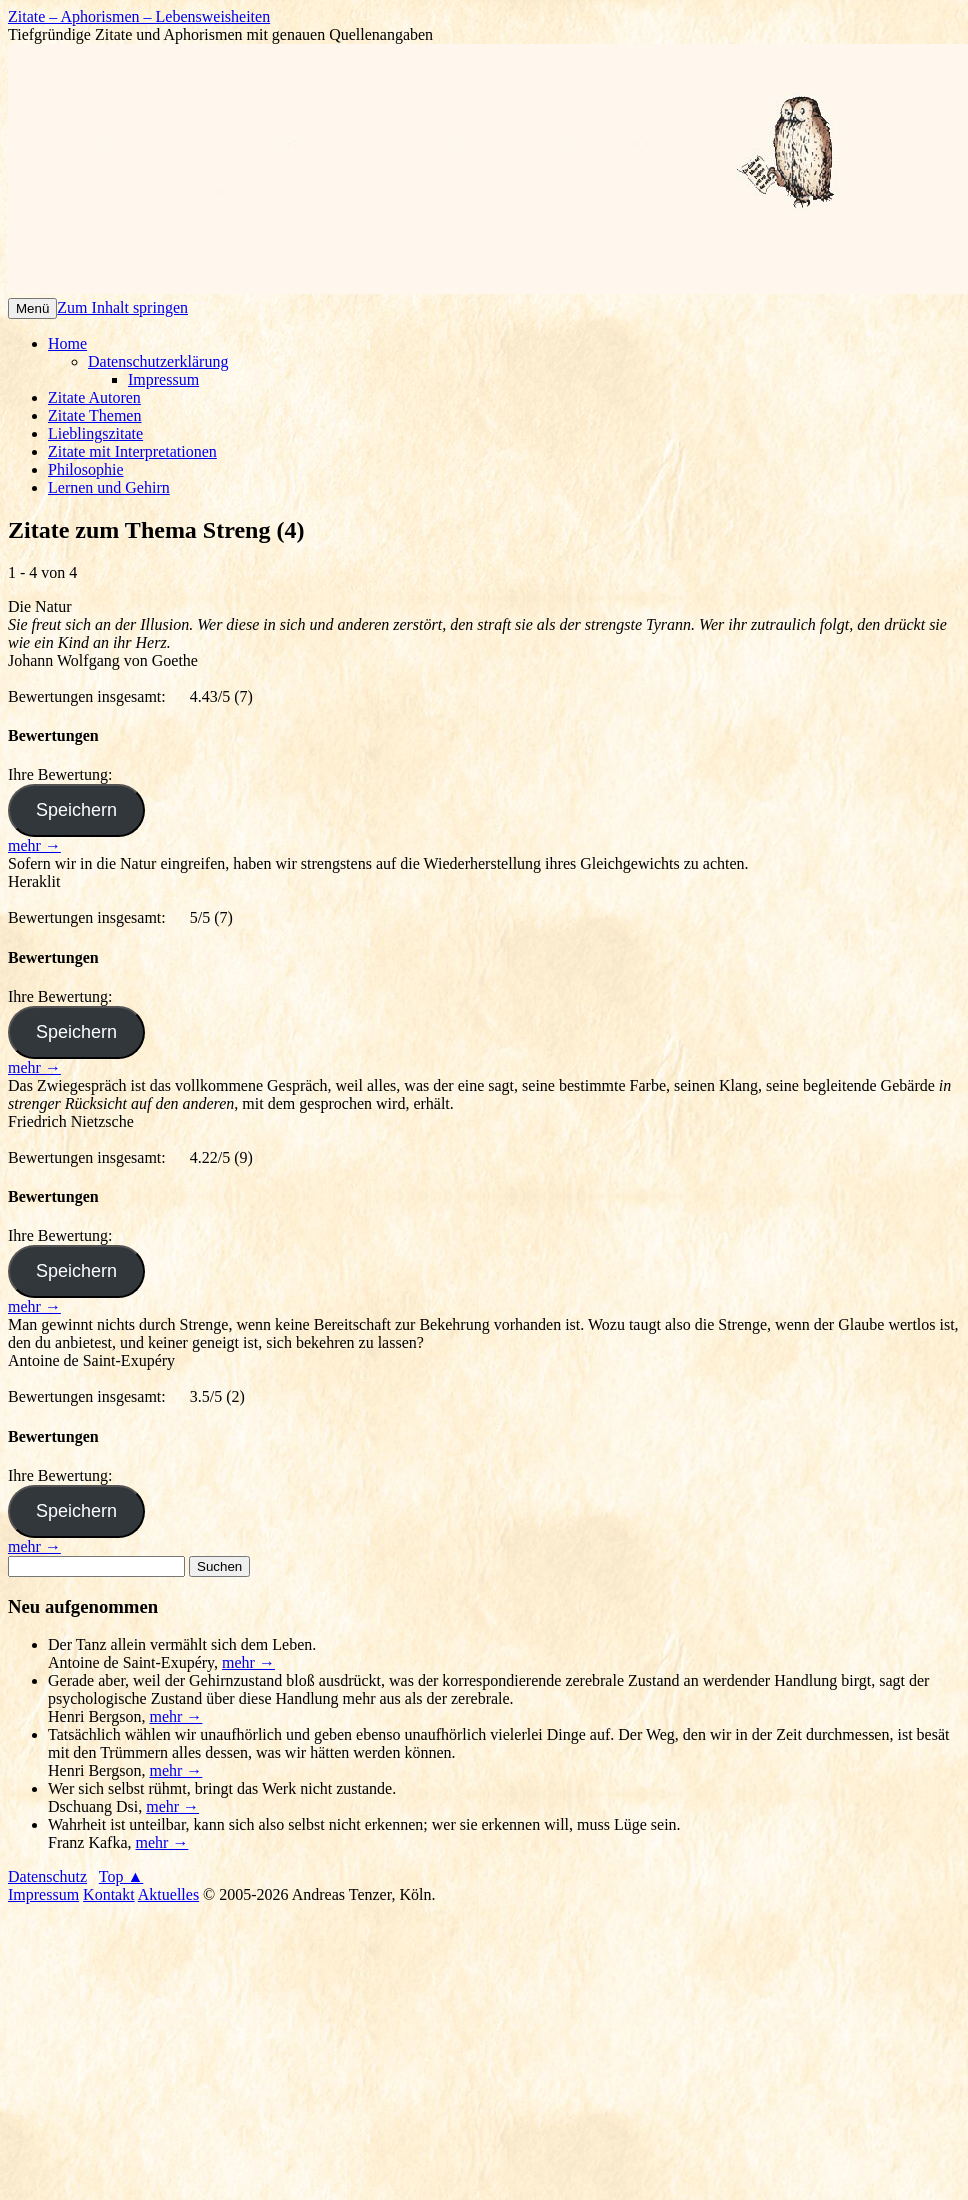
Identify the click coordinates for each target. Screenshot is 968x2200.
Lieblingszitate (95, 433)
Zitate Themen (94, 415)
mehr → (34, 845)
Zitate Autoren (94, 397)
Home (67, 343)
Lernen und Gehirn (109, 487)
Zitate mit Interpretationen (132, 451)
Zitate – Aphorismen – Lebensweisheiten (139, 16)
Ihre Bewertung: (64, 774)
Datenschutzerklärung (158, 361)
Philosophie (86, 469)
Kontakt (109, 1894)
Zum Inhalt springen (122, 307)
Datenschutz (47, 1876)
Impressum (163, 379)
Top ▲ (121, 1876)
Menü (32, 308)
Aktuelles (168, 1894)
